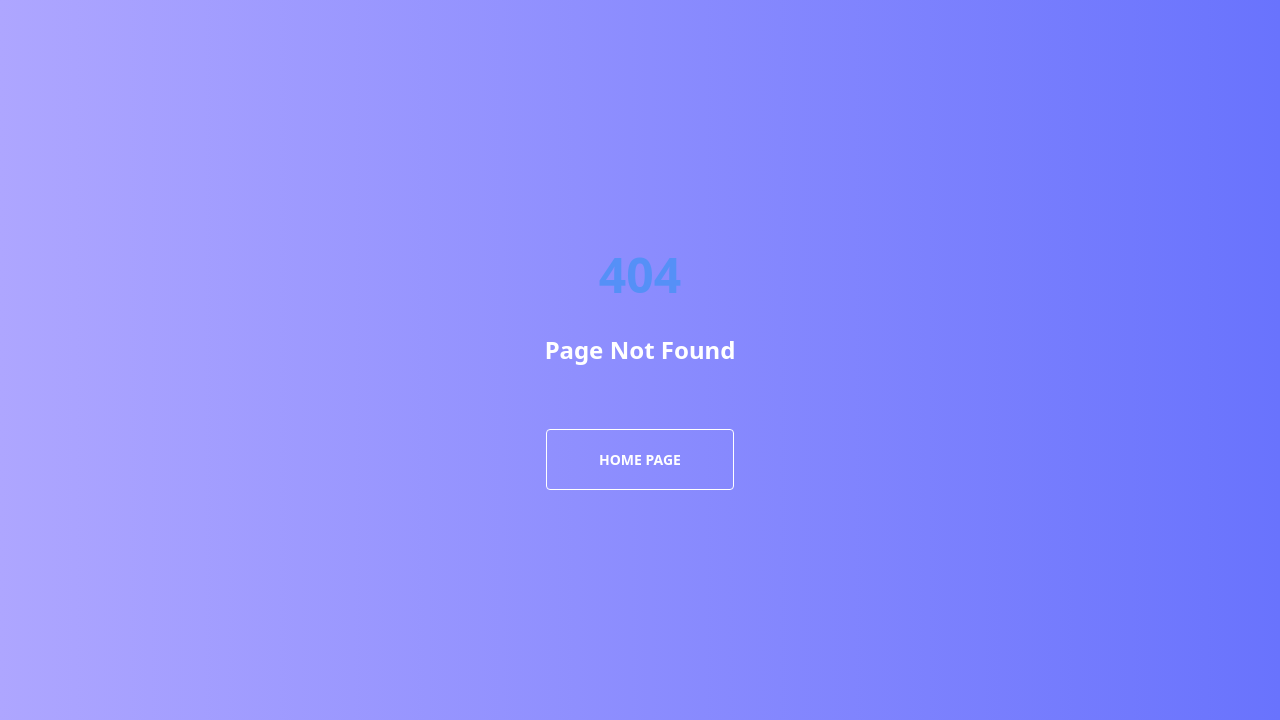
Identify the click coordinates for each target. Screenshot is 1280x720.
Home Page (640, 459)
